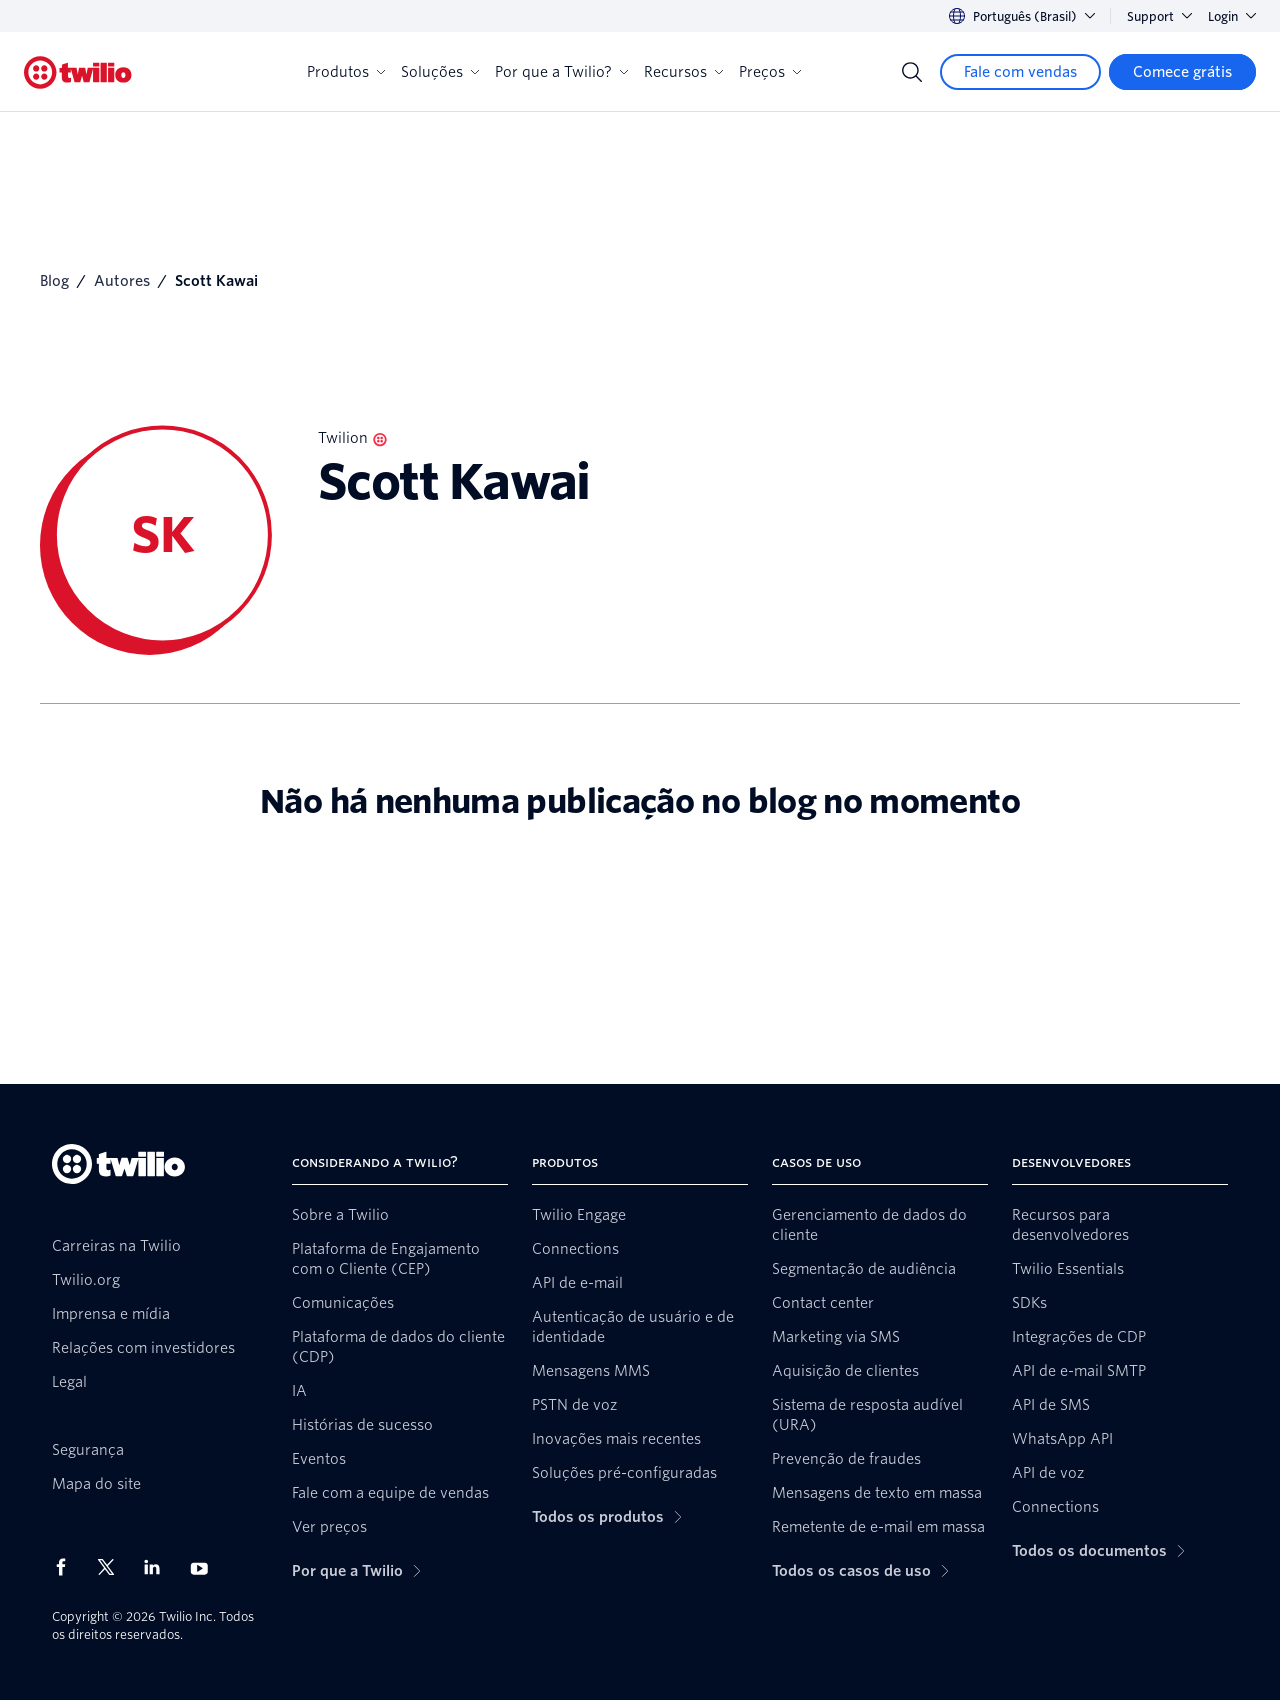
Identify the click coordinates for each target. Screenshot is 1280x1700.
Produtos (346, 72)
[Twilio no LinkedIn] (159, 1567)
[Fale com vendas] (1020, 72)
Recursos (683, 72)
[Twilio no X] (113, 1567)
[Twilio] (78, 72)
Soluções (440, 72)
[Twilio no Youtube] (205, 1567)
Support (1159, 16)
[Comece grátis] (1182, 72)
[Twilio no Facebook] (67, 1567)
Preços (770, 72)
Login (1232, 16)
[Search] (912, 72)
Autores (122, 281)
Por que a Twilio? (561, 72)
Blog (54, 281)
